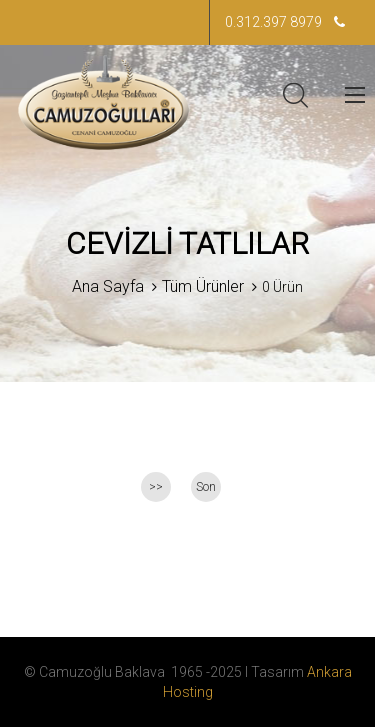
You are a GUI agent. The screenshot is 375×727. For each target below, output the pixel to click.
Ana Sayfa (108, 286)
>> (156, 487)
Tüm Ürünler (203, 286)
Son (206, 487)
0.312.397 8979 (285, 22)
